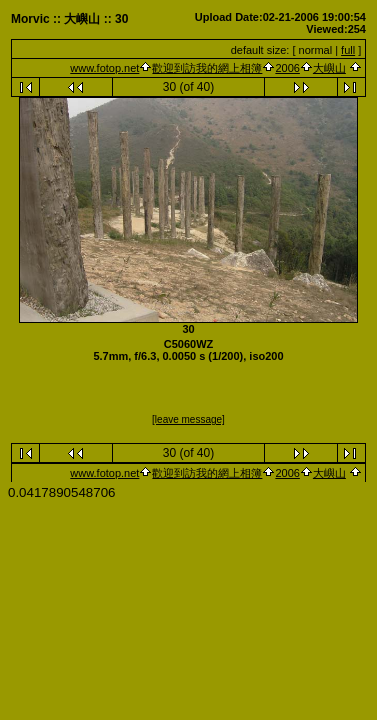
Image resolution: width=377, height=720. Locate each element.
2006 (287, 68)
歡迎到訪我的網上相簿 (207, 68)
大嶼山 (329, 68)
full (348, 50)
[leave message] (188, 419)
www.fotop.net (104, 68)
